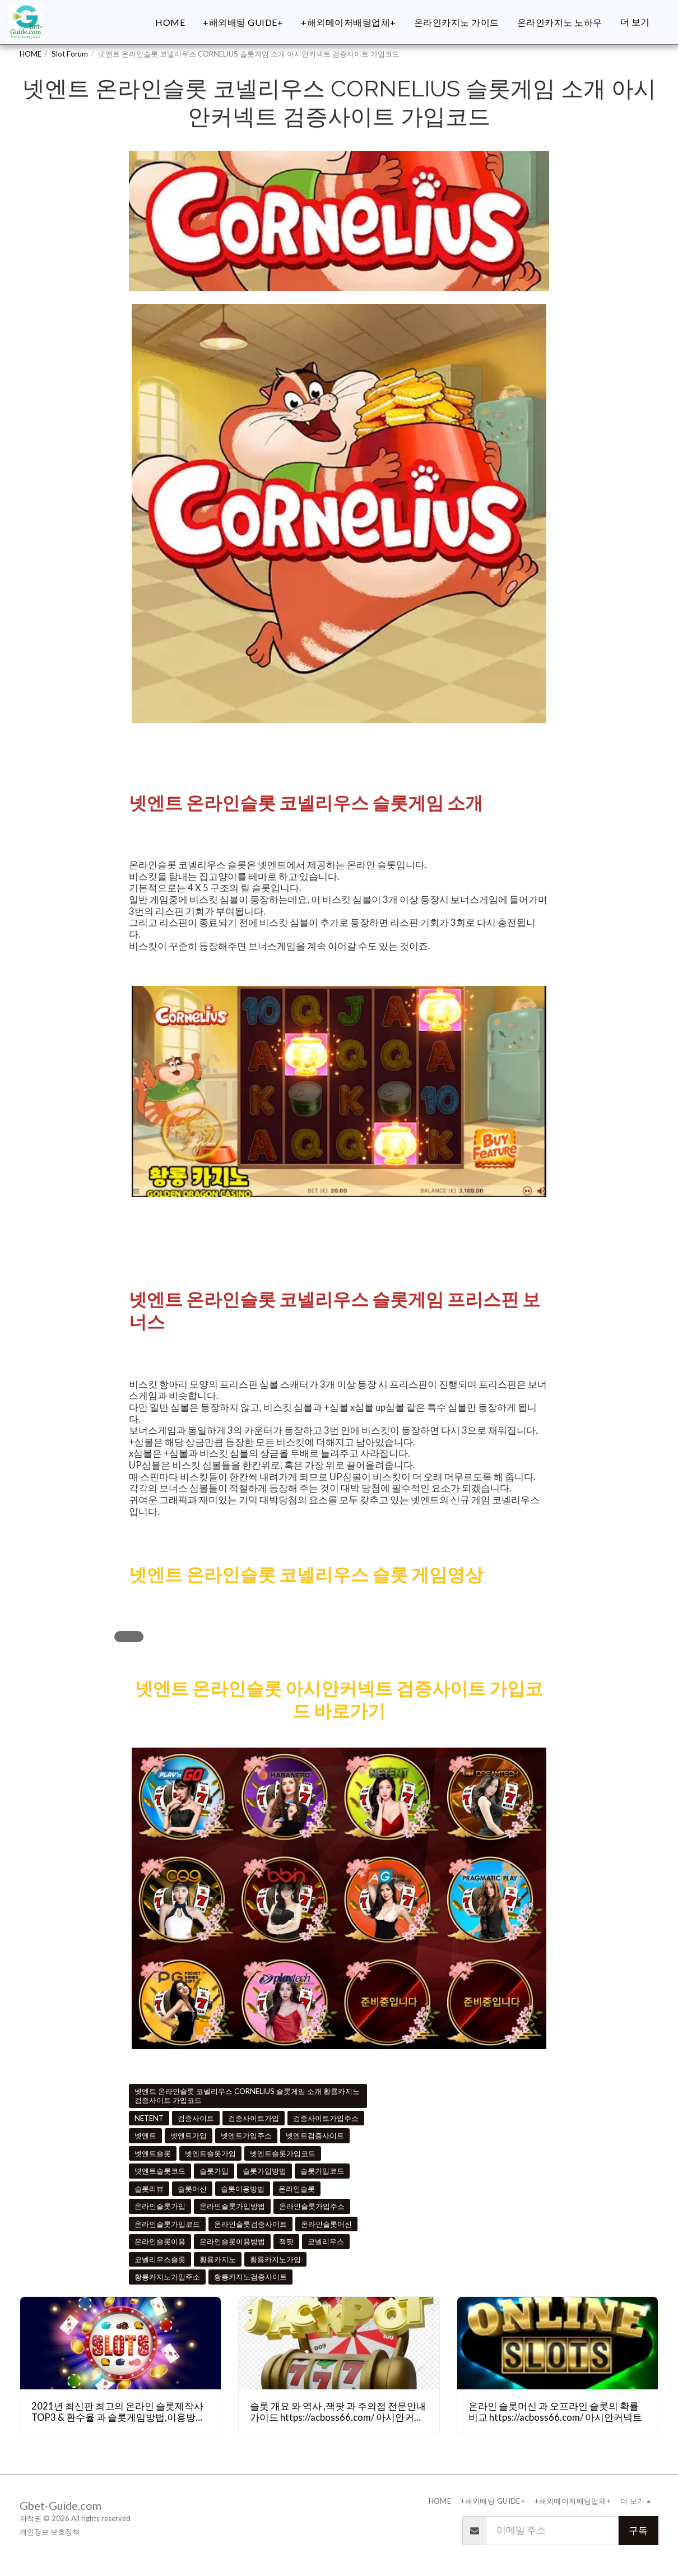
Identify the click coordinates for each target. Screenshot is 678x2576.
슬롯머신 (192, 2188)
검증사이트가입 (253, 2118)
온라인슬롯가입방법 (232, 2206)
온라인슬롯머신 (326, 2224)
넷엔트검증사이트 (315, 2135)
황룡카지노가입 (275, 2259)
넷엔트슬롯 (152, 2153)
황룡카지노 (217, 2259)
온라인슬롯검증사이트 (250, 2224)
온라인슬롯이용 (159, 2241)
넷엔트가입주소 (246, 2135)
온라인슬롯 (296, 2188)
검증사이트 (196, 2118)
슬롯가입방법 (264, 2170)
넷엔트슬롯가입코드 (282, 2153)
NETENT (149, 2118)
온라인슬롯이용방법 (232, 2241)
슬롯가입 (214, 2170)
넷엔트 (145, 2135)
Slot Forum (70, 53)
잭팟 (286, 2241)
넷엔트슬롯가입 (210, 2153)
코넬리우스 (326, 2241)
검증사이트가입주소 (326, 2118)
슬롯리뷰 (149, 2188)
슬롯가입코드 (322, 2170)
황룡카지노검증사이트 (250, 2276)
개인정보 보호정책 (50, 2531)
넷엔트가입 (188, 2135)
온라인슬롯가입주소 (312, 2206)
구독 (638, 2530)
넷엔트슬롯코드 (159, 2170)
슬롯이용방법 (242, 2188)
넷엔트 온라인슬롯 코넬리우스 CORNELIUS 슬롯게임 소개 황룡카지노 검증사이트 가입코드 (247, 2096)
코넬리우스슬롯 (159, 2259)
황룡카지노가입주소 (167, 2276)
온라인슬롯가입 (159, 2206)
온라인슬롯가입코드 (167, 2224)
